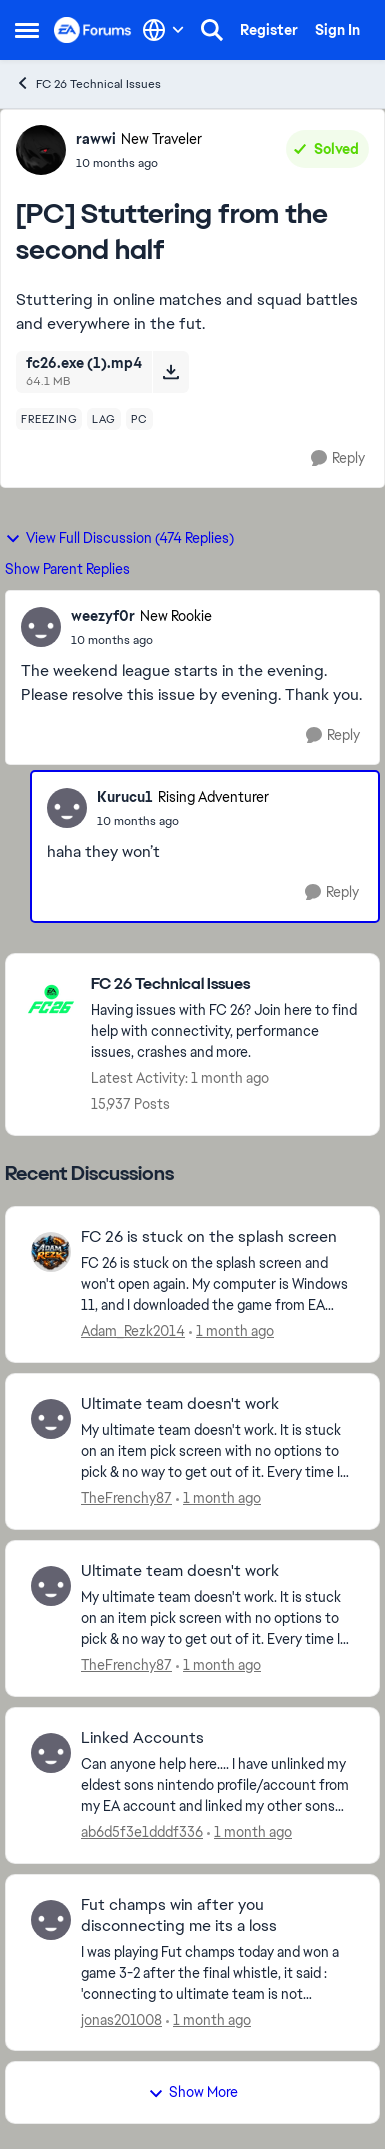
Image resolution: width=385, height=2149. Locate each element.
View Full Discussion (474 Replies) (119, 538)
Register (269, 30)
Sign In (337, 30)
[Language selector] (163, 30)
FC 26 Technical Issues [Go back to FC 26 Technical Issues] (88, 83)
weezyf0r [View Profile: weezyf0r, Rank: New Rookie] (103, 616)
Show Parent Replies (67, 569)
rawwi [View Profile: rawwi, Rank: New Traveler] (96, 139)
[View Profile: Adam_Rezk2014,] (51, 1252)
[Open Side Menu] (27, 30)
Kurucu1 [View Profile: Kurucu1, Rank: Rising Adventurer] (125, 797)
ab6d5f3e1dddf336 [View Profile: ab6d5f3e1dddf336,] (142, 1832)
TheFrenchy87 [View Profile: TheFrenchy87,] (126, 1498)
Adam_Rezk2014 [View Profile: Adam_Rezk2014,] (133, 1331)
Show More (193, 2092)
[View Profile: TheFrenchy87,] (51, 1419)
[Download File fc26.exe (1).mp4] (170, 372)
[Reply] (338, 458)
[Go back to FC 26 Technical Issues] (225, 984)
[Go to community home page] (93, 30)
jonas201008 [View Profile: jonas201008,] (121, 2019)
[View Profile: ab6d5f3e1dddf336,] (51, 1753)
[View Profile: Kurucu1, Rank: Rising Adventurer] (67, 808)
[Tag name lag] (104, 419)
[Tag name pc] (139, 419)
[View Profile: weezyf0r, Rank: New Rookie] (41, 627)
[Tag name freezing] (49, 419)
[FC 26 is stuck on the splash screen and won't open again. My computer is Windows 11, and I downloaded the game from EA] (217, 1284)
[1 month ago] (231, 1331)
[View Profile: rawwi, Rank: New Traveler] (41, 150)
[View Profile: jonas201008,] (51, 1920)
